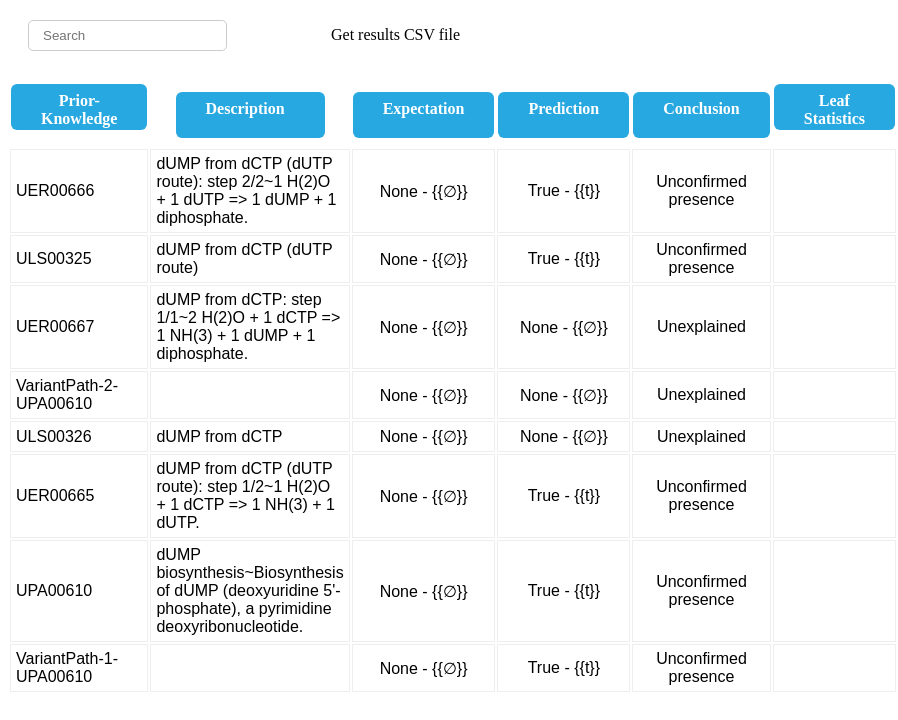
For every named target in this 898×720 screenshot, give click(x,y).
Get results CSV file (395, 34)
